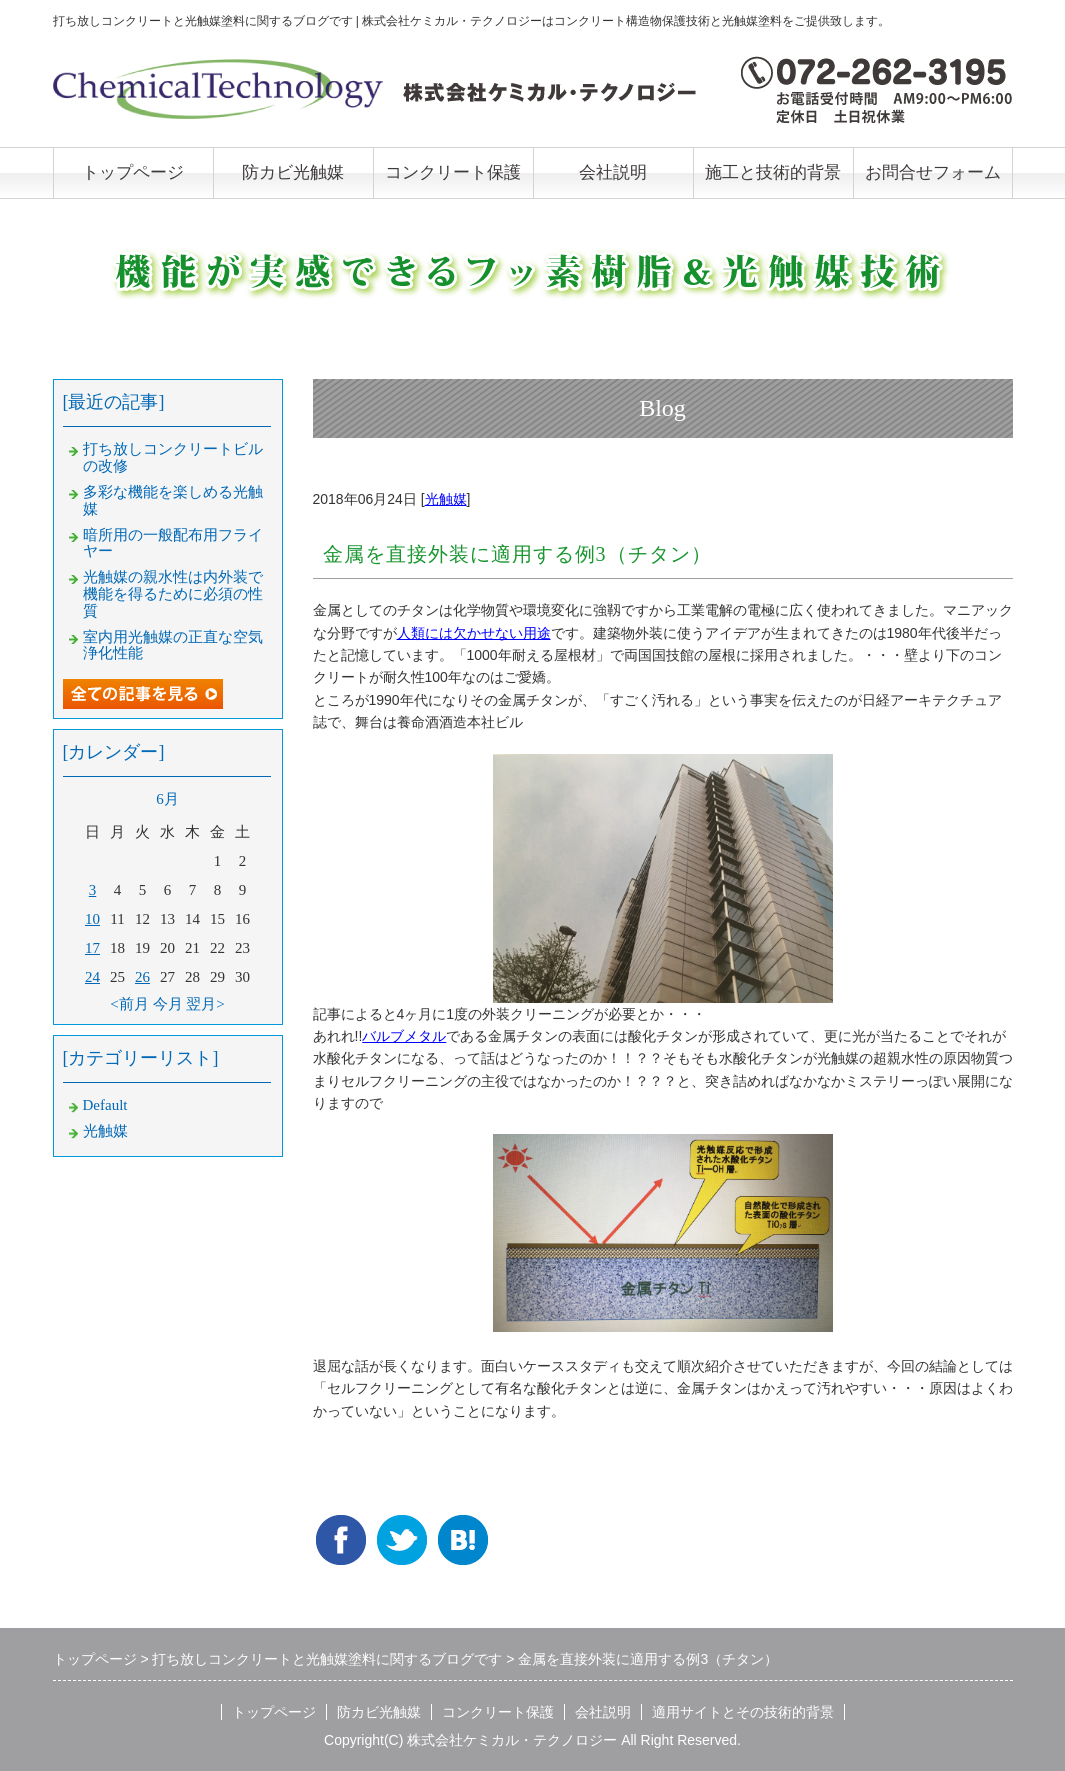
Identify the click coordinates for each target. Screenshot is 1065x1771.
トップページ (133, 172)
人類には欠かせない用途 (474, 633)
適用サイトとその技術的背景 (743, 1712)
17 (92, 948)
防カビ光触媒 (293, 172)
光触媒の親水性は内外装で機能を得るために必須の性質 (173, 594)
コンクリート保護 (453, 172)
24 (92, 977)
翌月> (205, 1004)
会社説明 (613, 172)
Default (105, 1105)
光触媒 (446, 499)
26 (142, 977)
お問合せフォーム (933, 172)
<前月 (129, 1004)
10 (92, 919)
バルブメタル (404, 1036)
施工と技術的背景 (773, 172)
